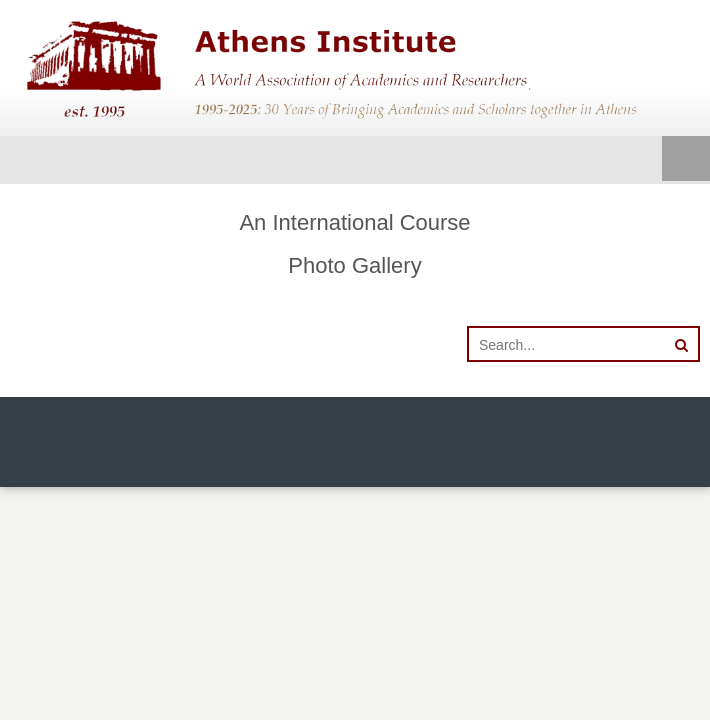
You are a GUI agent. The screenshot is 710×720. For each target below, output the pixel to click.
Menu (686, 160)
